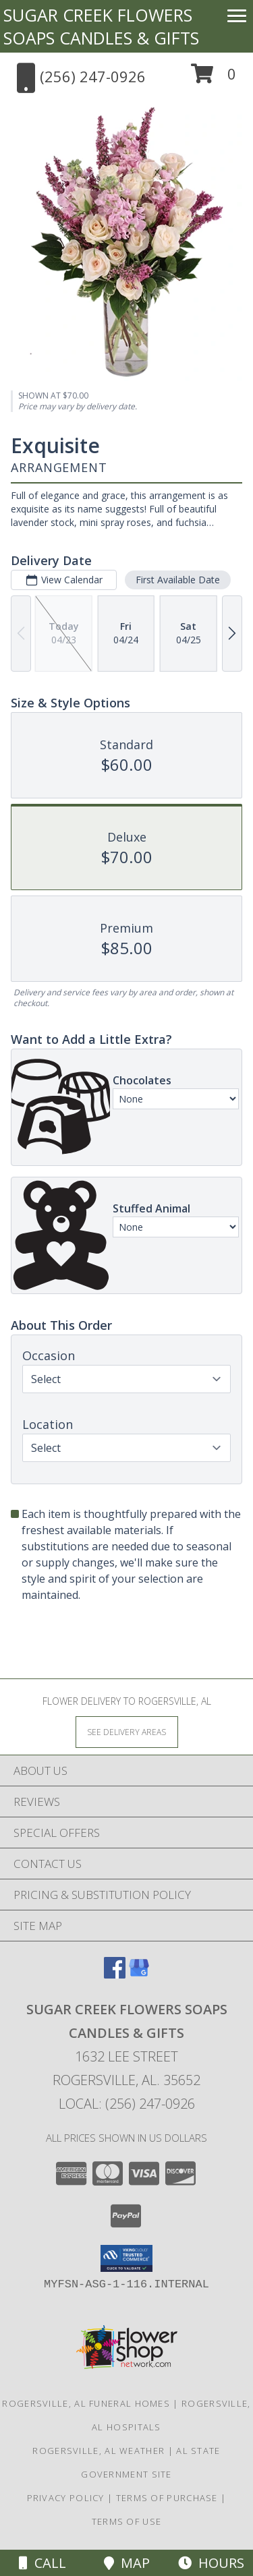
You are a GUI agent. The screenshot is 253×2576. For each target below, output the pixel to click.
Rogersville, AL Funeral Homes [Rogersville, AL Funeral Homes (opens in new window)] (86, 2403)
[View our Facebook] (114, 1974)
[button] (213, 78)
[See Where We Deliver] (127, 1731)
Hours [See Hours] (211, 2563)
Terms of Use (127, 2521)
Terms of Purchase (167, 2498)
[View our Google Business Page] (139, 1974)
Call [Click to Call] (42, 2563)
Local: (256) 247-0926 (127, 2104)
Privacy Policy (66, 2498)
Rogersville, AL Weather (98, 2451)
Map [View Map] (127, 2563)
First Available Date (178, 579)
